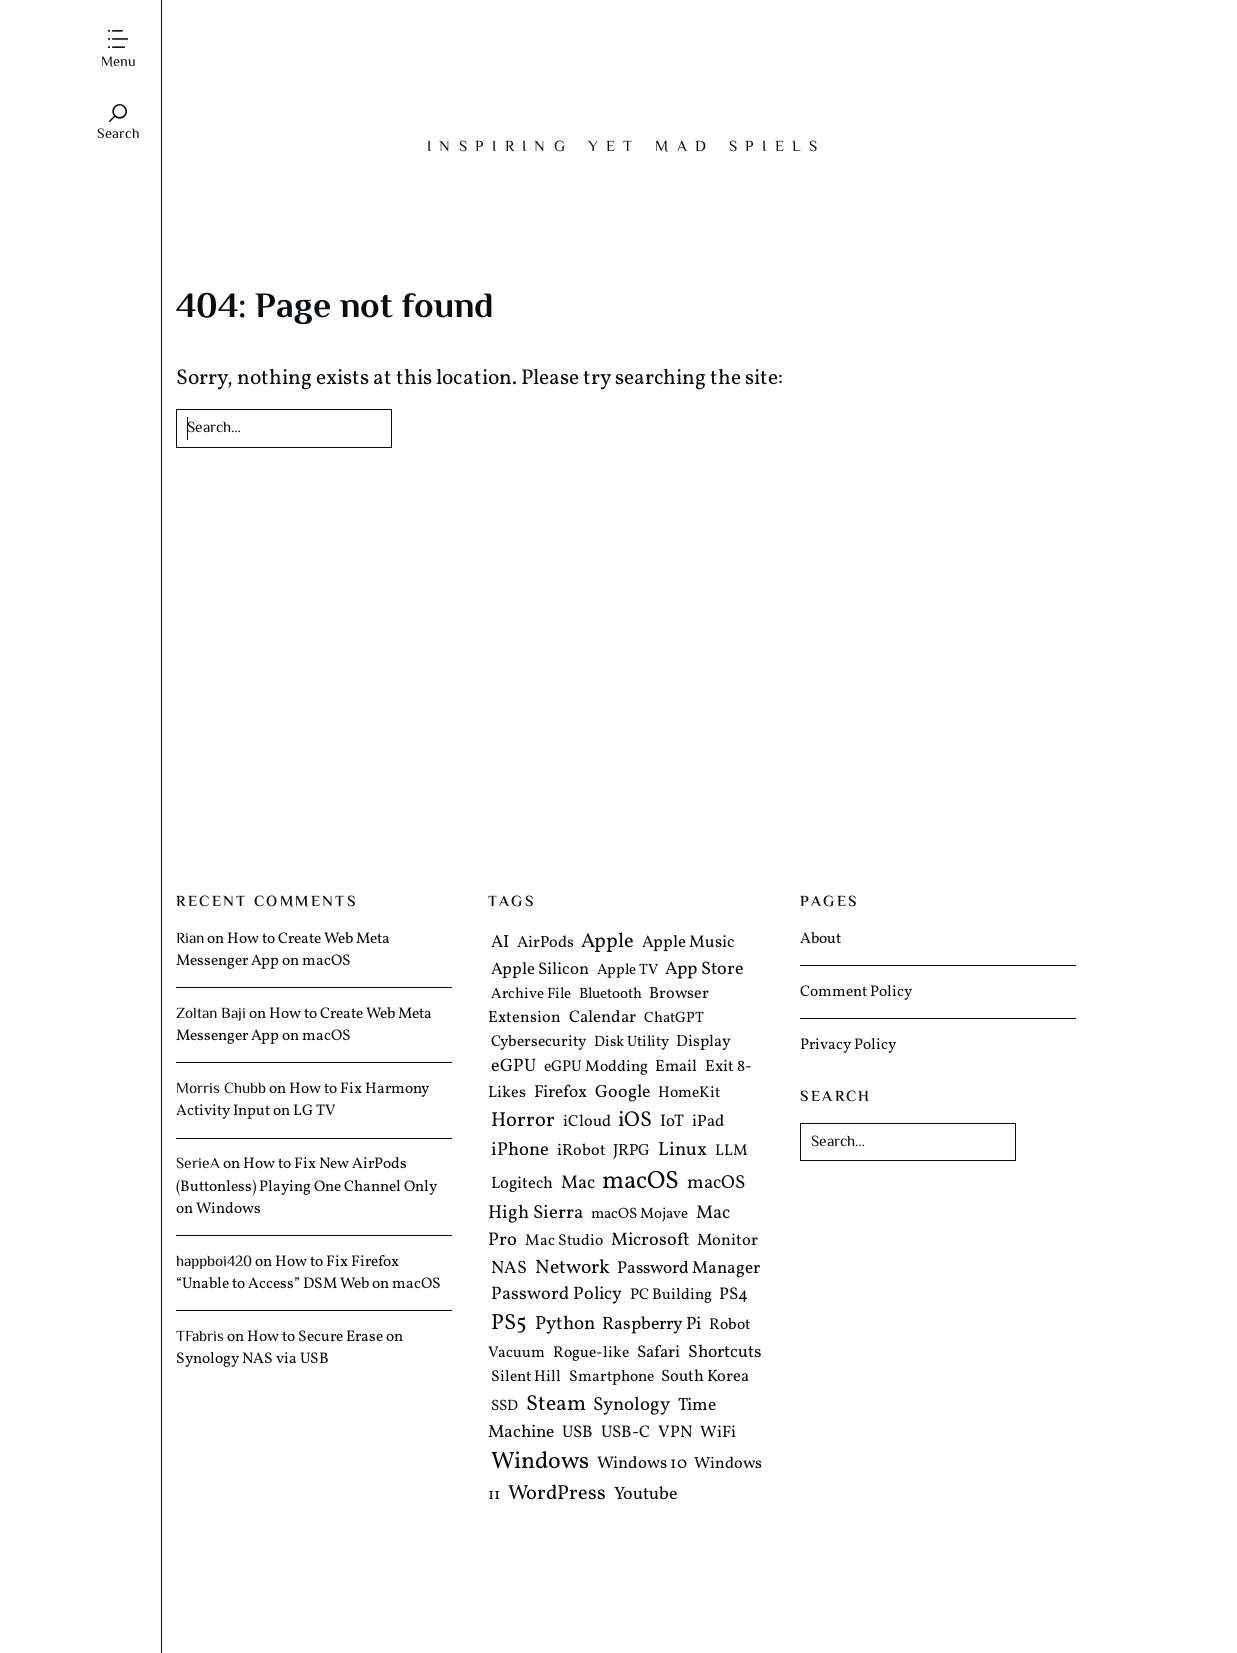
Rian (190, 939)
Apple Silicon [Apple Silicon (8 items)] (540, 969)
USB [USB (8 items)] (577, 1433)
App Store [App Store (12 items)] (704, 969)
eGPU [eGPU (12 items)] (513, 1066)
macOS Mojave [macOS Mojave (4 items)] (639, 1214)
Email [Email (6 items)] (676, 1067)
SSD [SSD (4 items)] (504, 1406)
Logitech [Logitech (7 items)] (522, 1183)
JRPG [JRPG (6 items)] (631, 1151)
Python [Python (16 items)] (565, 1325)
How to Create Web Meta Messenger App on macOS (283, 950)
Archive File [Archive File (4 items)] (531, 994)
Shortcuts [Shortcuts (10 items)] (725, 1352)
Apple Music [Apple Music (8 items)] (688, 942)
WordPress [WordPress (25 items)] (557, 1494)
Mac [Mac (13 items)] (578, 1183)
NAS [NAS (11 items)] (509, 1269)
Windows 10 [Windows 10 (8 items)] (642, 1464)
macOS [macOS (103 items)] (640, 1181)
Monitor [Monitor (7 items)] (727, 1240)
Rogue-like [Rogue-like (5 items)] (591, 1353)
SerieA (198, 1164)
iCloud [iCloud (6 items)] (587, 1122)
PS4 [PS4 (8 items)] (733, 1295)
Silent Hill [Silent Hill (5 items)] (526, 1378)
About (820, 939)
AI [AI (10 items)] (500, 942)
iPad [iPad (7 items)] (708, 1121)
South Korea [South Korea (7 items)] (705, 1377)
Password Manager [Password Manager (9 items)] (688, 1270)
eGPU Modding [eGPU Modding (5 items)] (596, 1067)
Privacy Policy (848, 1045)
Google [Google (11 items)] (622, 1092)
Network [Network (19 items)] (572, 1269)
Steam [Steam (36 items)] (556, 1404)
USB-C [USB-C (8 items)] (625, 1433)
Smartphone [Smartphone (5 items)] (611, 1378)
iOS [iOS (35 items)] (635, 1120)
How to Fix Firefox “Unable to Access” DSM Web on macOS (308, 1273)
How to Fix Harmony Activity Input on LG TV (302, 1100)
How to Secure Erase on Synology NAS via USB (289, 1348)
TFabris (200, 1337)
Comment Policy (856, 992)
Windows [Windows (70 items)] (540, 1462)
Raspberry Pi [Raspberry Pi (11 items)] (651, 1325)
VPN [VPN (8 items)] (675, 1433)
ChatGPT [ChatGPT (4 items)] (674, 1019)
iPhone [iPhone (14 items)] (520, 1150)
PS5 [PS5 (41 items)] (509, 1324)
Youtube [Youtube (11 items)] (645, 1494)
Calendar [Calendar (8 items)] (602, 1018)
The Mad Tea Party (626, 76)
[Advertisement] (626, 677)
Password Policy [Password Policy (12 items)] (556, 1295)
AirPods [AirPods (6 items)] (545, 943)
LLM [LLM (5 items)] (731, 1151)
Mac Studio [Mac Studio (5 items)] (564, 1241)
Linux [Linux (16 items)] (682, 1150)
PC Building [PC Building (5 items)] (671, 1296)
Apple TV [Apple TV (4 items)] (627, 970)
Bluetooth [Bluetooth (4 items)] (610, 994)
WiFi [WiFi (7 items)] (718, 1433)
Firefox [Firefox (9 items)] (560, 1093)
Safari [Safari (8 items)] (658, 1352)
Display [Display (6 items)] (703, 1042)
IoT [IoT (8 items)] (672, 1121)
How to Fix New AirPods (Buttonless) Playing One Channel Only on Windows (306, 1186)
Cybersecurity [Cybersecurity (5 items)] (538, 1042)
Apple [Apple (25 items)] (607, 942)
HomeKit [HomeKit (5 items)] (689, 1093)
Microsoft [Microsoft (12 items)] (650, 1240)
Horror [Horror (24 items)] (523, 1121)
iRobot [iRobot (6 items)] (581, 1151)
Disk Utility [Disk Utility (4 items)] (631, 1042)
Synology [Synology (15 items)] (631, 1405)
